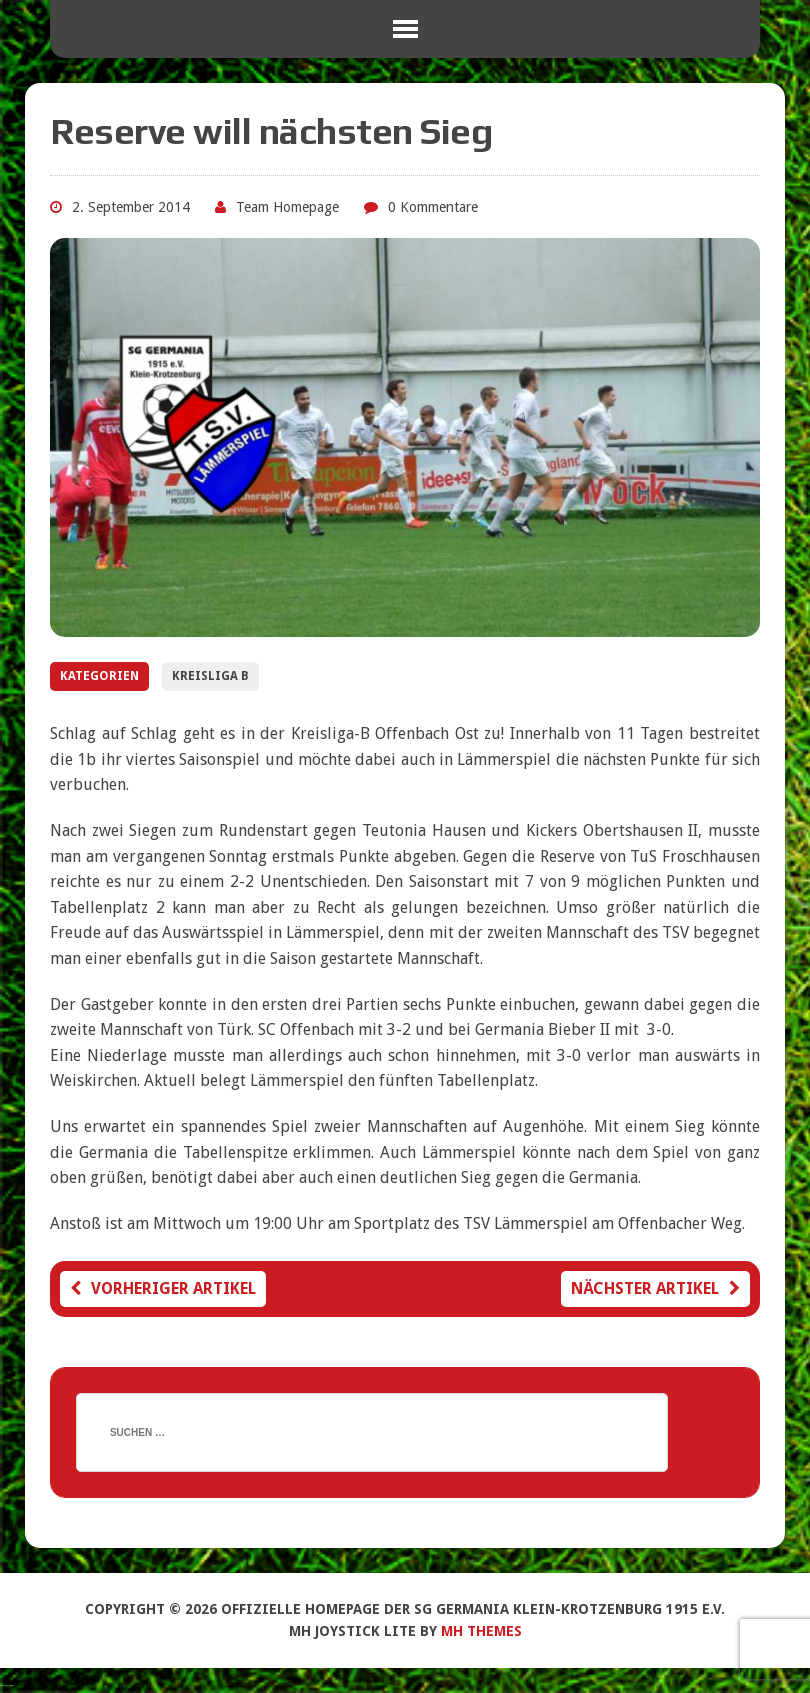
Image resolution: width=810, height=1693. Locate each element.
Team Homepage (287, 207)
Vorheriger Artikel (163, 1288)
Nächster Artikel (655, 1288)
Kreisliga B (210, 676)
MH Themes (481, 1631)
